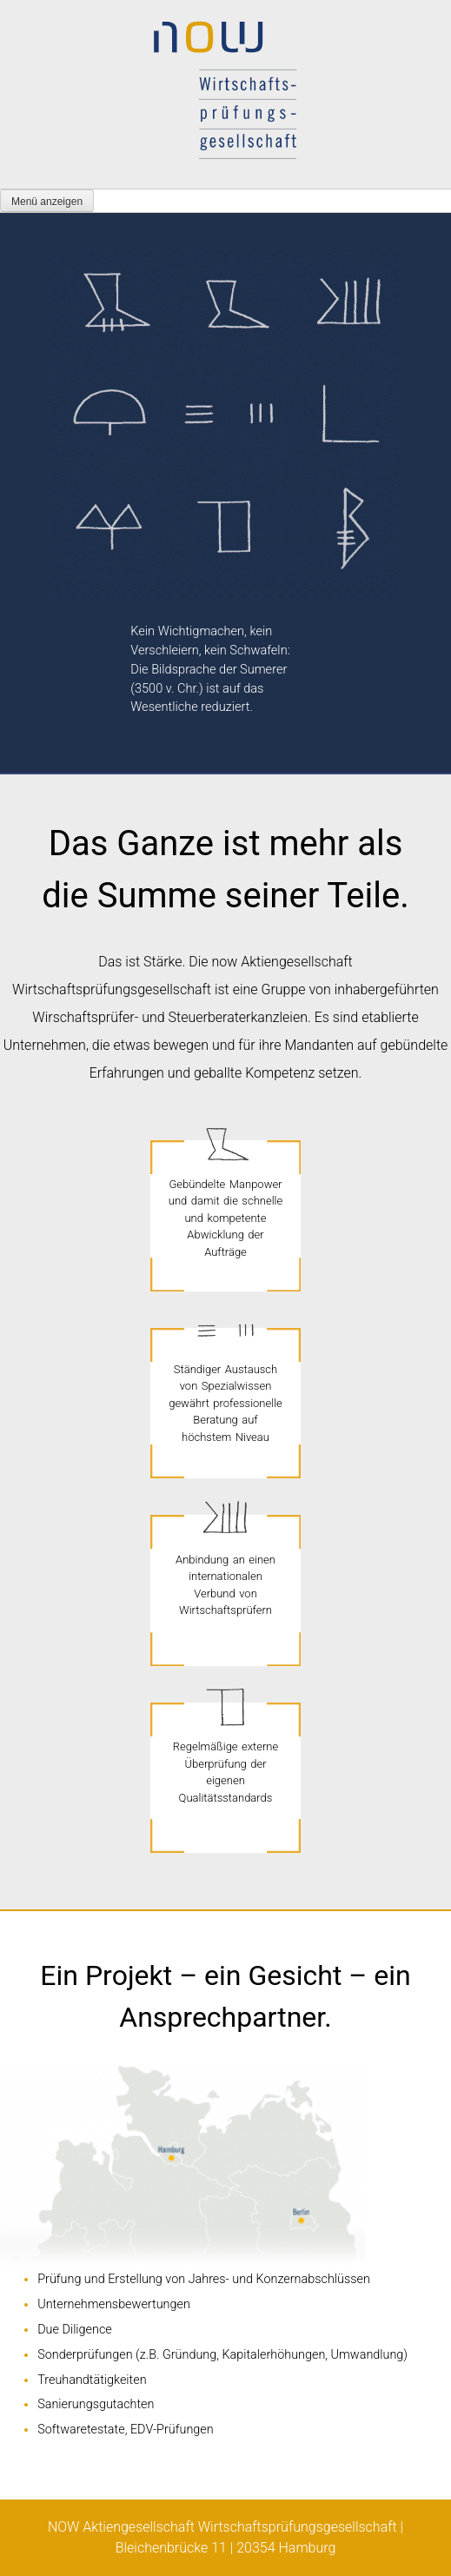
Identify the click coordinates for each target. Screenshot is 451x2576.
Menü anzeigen (47, 202)
